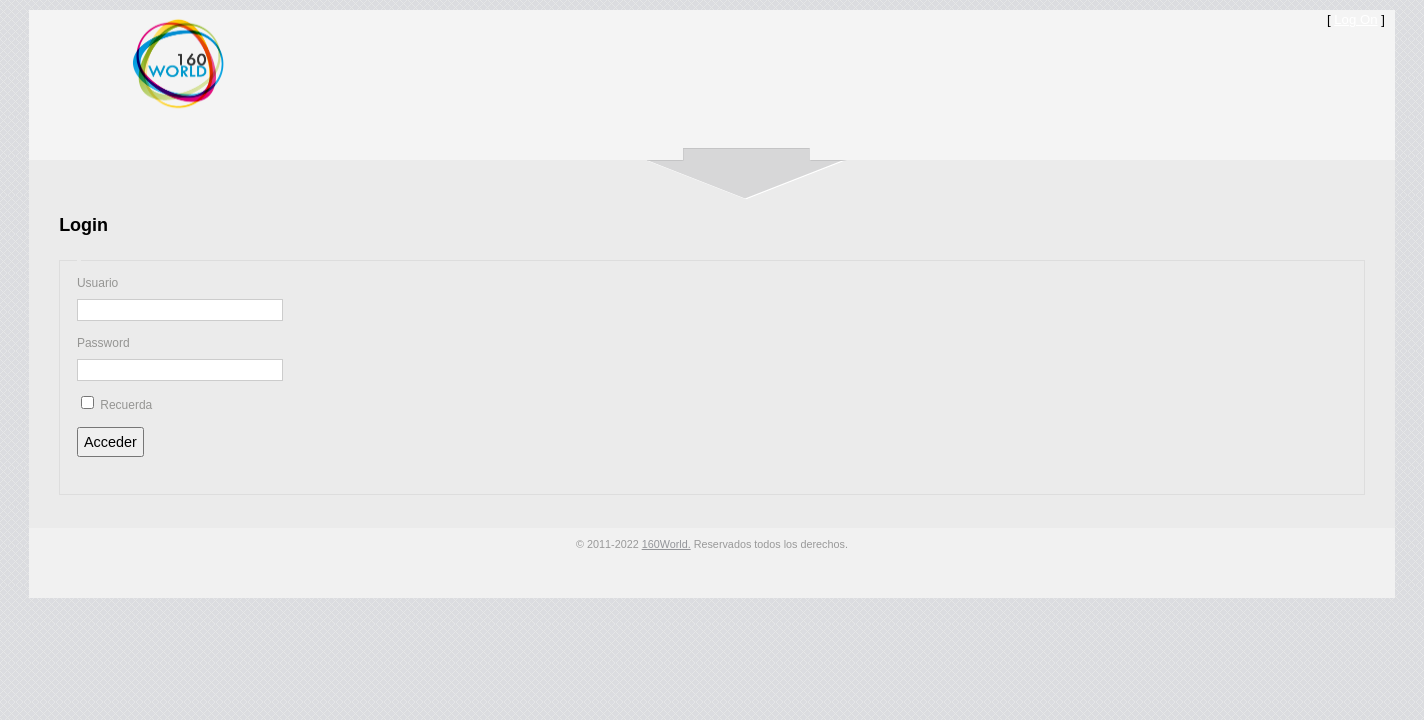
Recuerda (126, 405)
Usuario (97, 283)
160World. (666, 544)
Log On (1355, 19)
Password (103, 343)
